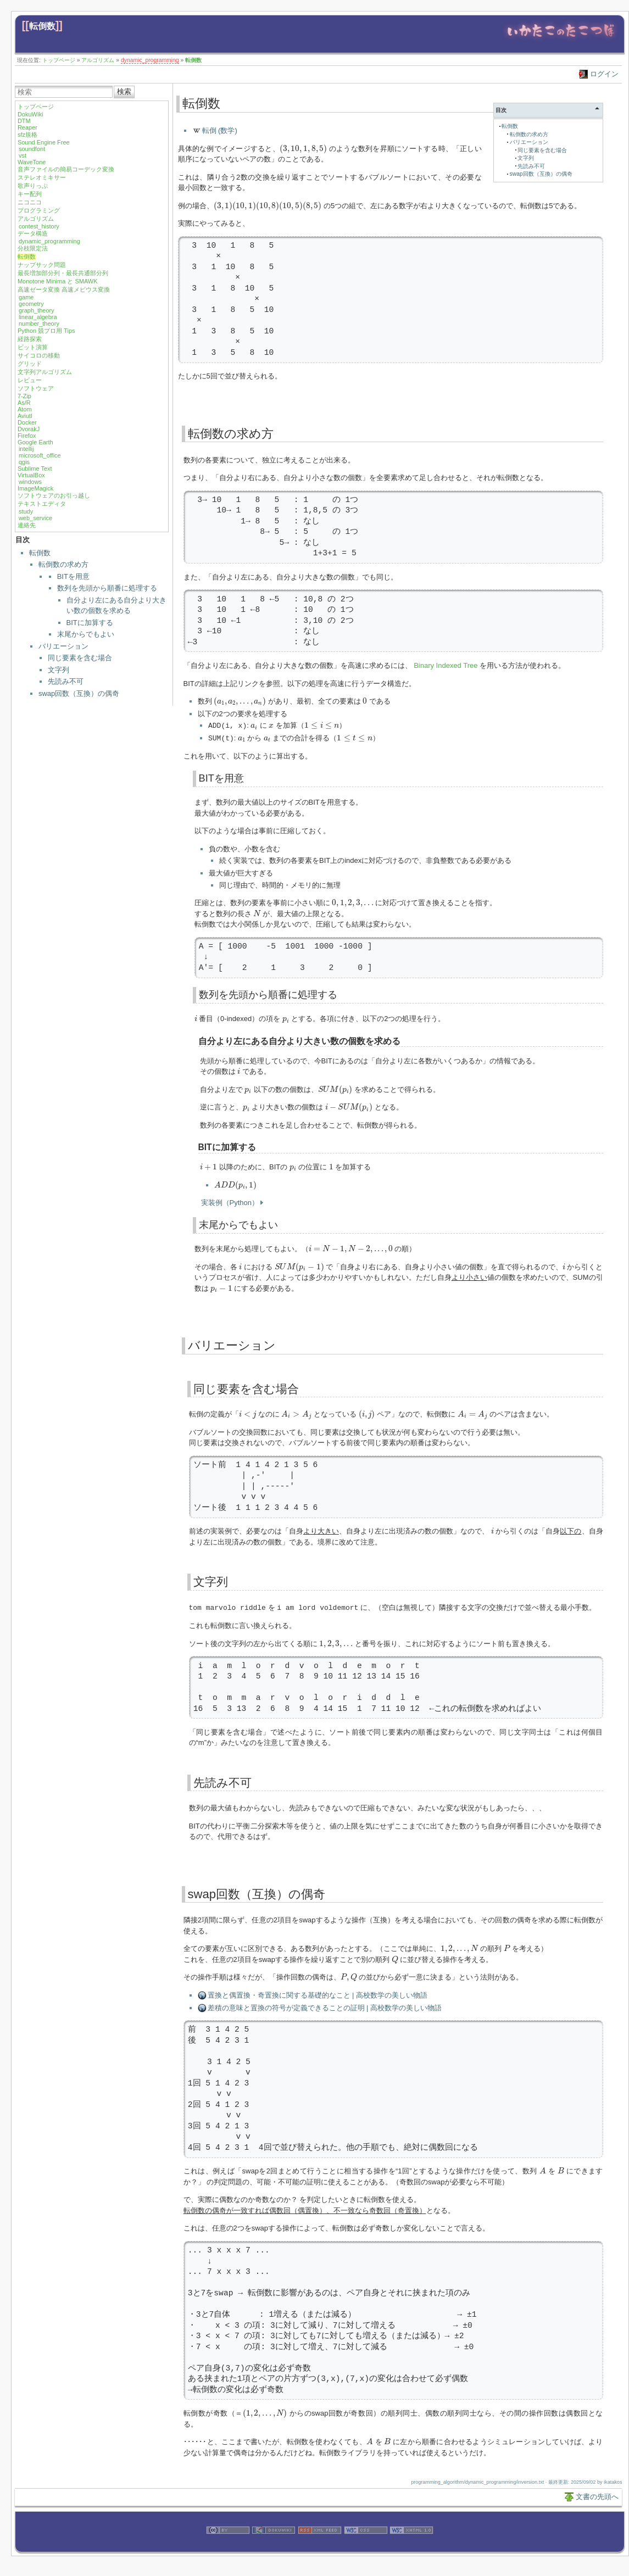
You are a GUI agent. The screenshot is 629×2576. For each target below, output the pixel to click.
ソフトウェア (36, 388)
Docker (27, 422)
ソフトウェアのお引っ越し (54, 495)
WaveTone (32, 162)
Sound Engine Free (44, 142)
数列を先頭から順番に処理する (107, 588)
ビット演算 (33, 347)
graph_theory (36, 310)
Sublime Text (35, 468)
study (26, 511)
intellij (26, 448)
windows (30, 481)
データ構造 (33, 233)
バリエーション (63, 646)
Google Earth (35, 442)
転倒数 (42, 26)
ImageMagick (35, 488)
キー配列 (30, 194)
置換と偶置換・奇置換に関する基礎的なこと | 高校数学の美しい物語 (318, 1993)
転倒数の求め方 (63, 564)
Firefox (27, 435)
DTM (24, 121)
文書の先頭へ (597, 2495)
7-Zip (24, 396)
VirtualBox (31, 475)
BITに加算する (89, 622)
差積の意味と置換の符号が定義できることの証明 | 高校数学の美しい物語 (325, 2006)
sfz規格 (27, 134)
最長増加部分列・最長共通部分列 (63, 273)
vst (22, 155)
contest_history (39, 226)
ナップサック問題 (42, 264)
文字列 (58, 670)
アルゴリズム (97, 60)
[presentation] (303, 149)
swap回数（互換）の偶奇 (78, 693)
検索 (124, 91)
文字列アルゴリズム (45, 372)
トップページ (58, 60)
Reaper (27, 127)
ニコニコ (30, 202)
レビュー (30, 380)
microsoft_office (40, 455)
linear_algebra (38, 317)
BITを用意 (73, 576)
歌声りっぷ (33, 185)
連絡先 (27, 525)
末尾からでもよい (85, 634)
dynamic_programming (150, 60)
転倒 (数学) (219, 130)
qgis (24, 462)
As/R (24, 402)
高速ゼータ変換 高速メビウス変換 (64, 289)
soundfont (32, 149)
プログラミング (39, 210)
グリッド (30, 363)
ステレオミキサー (42, 177)
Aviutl (25, 415)
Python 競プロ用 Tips (46, 330)
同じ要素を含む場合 (80, 658)
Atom (25, 409)
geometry (31, 303)
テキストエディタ (42, 503)
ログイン (604, 74)
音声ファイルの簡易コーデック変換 (66, 169)
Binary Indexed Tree (445, 665)
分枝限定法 (33, 248)
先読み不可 (66, 681)
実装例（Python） (230, 1201)
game (26, 297)
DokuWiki (30, 114)
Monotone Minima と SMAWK (58, 281)
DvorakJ (29, 429)
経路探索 (30, 339)
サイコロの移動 (39, 355)
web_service (35, 518)
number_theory (39, 323)
